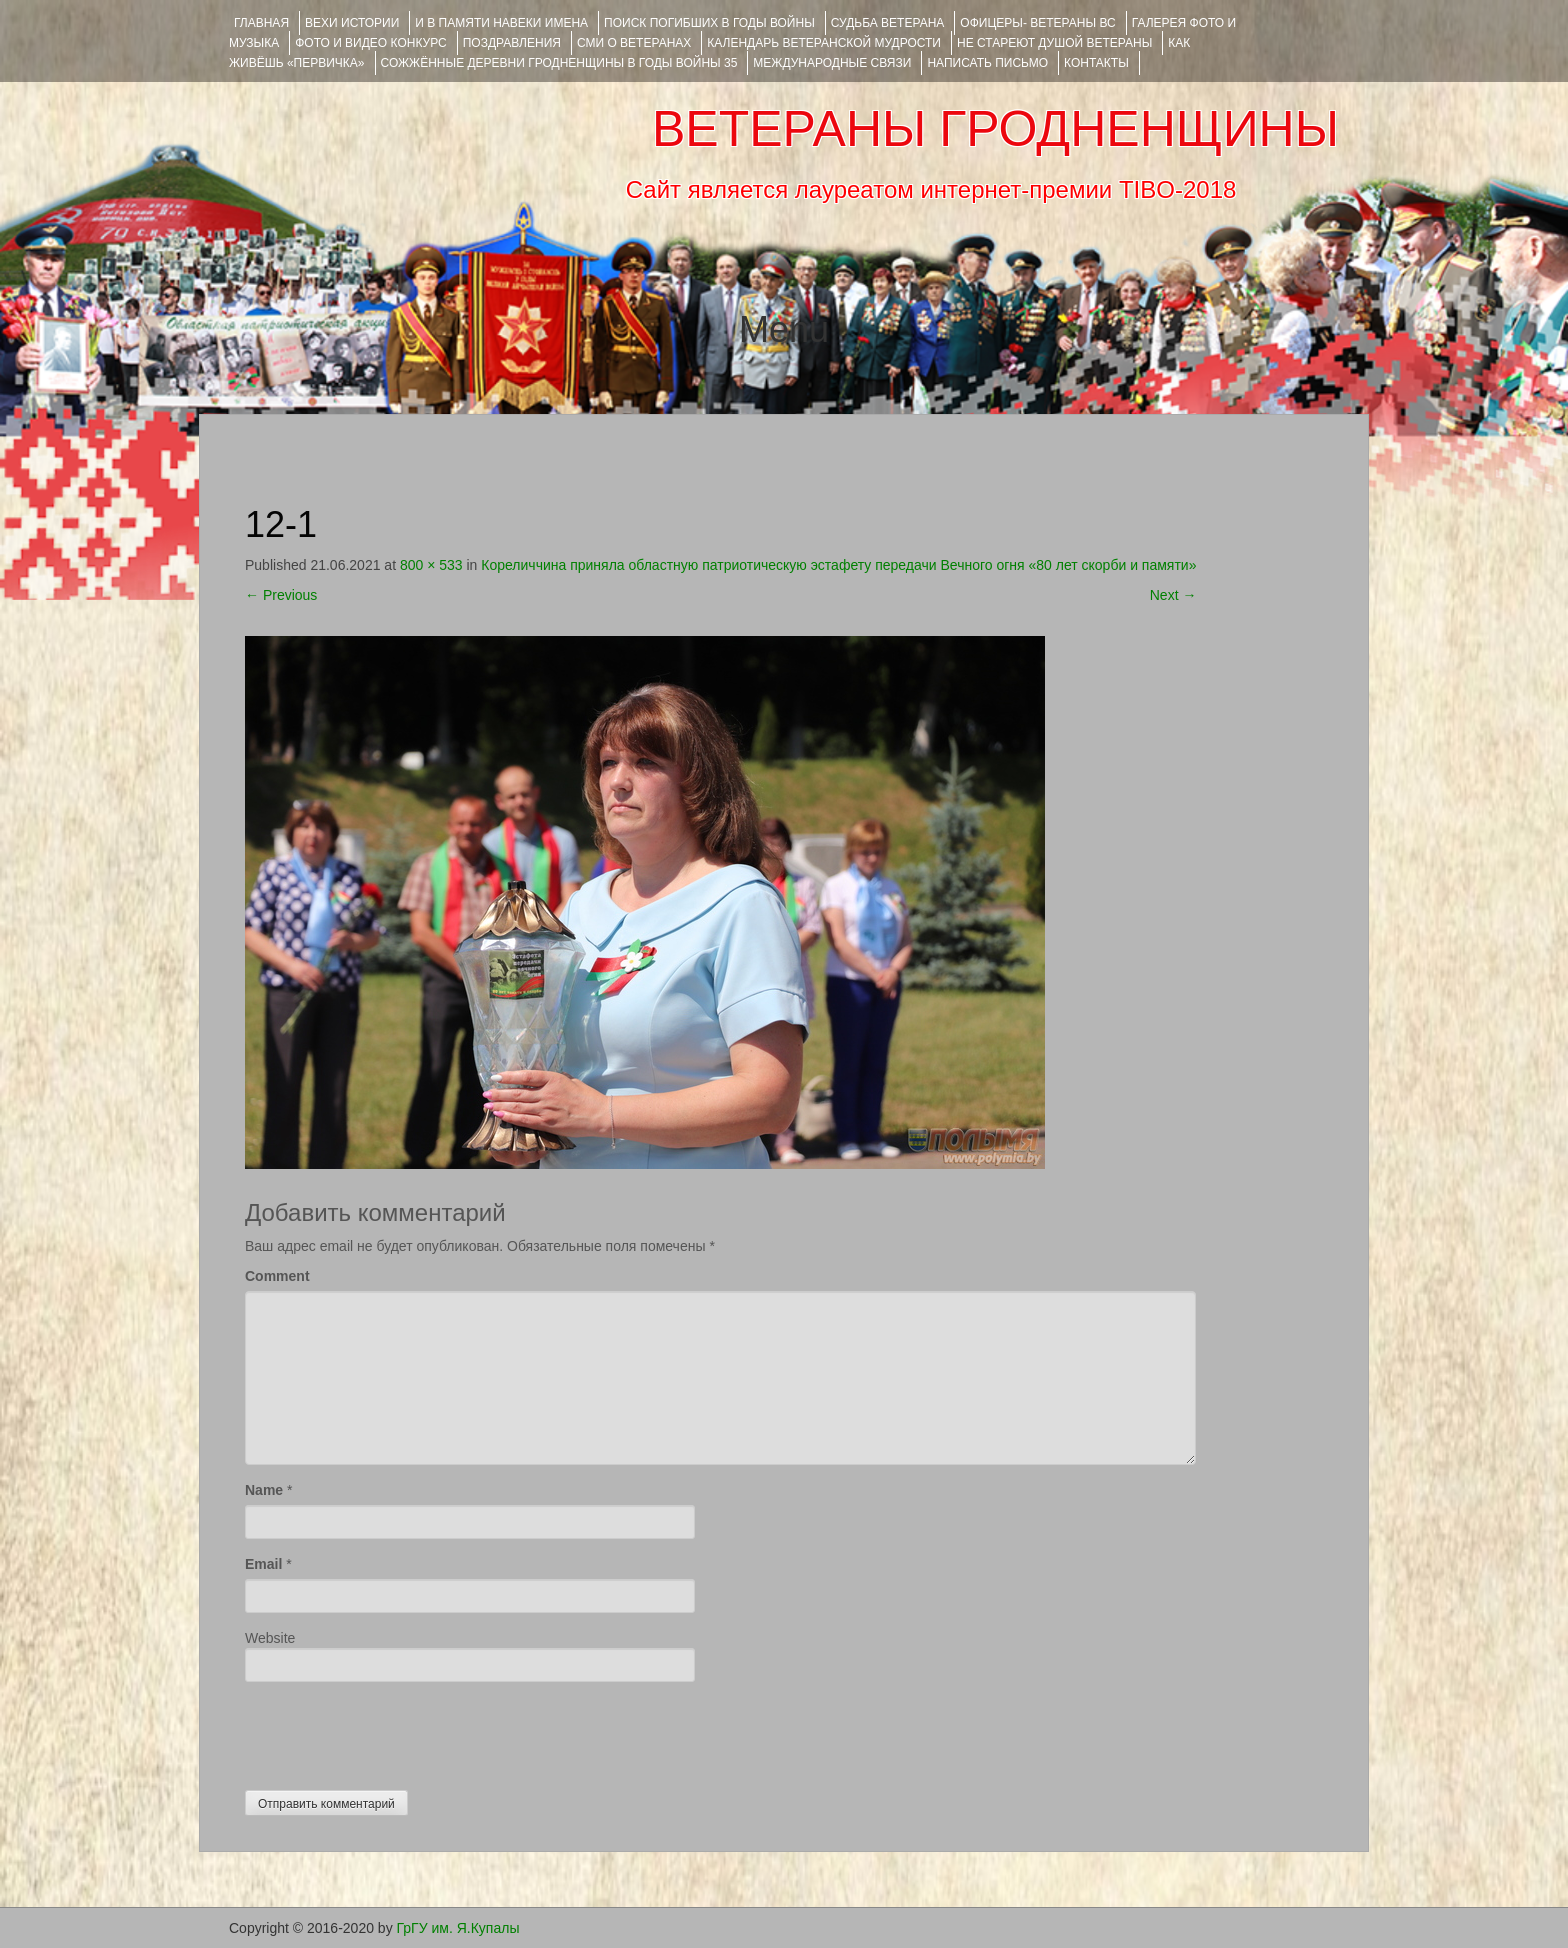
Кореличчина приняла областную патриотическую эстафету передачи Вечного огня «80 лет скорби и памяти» (838, 565)
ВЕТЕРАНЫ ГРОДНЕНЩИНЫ (995, 129)
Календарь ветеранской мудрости (824, 43)
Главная (261, 23)
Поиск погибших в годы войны (709, 23)
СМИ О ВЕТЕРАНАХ (634, 43)
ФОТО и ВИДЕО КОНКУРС (370, 43)
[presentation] (397, 1731)
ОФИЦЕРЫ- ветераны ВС (1037, 23)
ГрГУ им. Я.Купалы (458, 1928)
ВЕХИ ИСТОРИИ (352, 23)
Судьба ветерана (888, 23)
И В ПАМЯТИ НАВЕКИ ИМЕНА (501, 23)
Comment (277, 1276)
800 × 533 (431, 565)
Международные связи (832, 63)
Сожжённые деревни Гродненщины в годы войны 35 (559, 63)
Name (264, 1490)
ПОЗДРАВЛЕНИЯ (512, 43)
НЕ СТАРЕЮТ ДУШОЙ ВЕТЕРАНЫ (1054, 43)
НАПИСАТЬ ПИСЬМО (987, 63)
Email (263, 1564)
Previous (281, 595)
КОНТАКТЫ (1096, 63)
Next (1173, 595)
